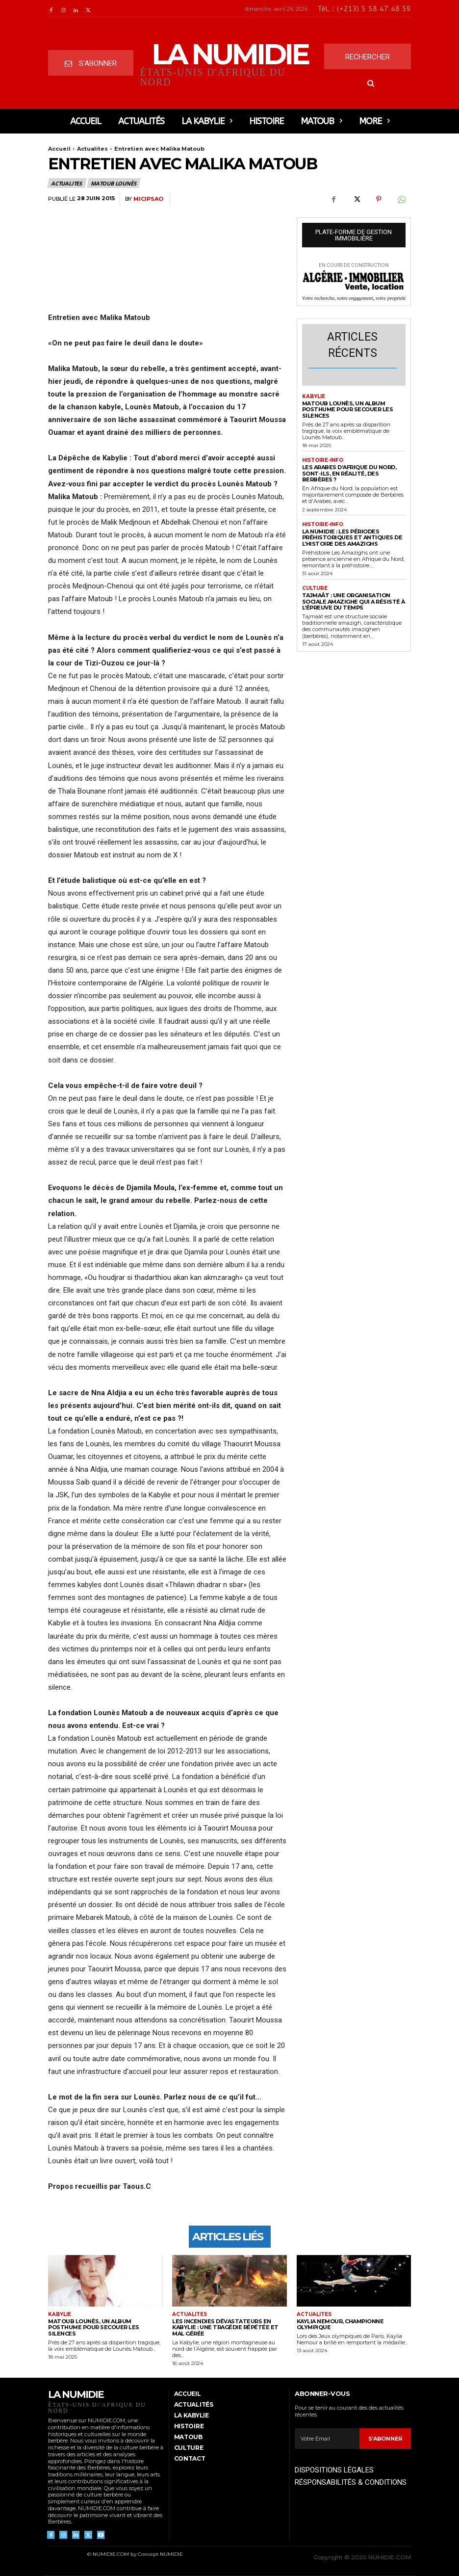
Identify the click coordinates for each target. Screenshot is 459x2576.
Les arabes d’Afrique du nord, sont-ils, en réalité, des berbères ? (349, 473)
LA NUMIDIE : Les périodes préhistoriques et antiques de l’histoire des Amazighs (352, 537)
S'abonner (385, 2438)
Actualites (92, 148)
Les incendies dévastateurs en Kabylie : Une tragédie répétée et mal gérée (225, 2327)
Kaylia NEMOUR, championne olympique (340, 2324)
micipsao (148, 199)
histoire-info (322, 460)
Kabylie (313, 396)
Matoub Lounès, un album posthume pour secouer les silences (347, 409)
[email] (327, 2438)
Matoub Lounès (114, 183)
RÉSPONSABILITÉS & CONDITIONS (351, 2482)
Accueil (59, 148)
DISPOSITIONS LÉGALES (334, 2470)
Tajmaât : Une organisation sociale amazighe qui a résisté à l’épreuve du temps (353, 601)
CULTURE (315, 588)
